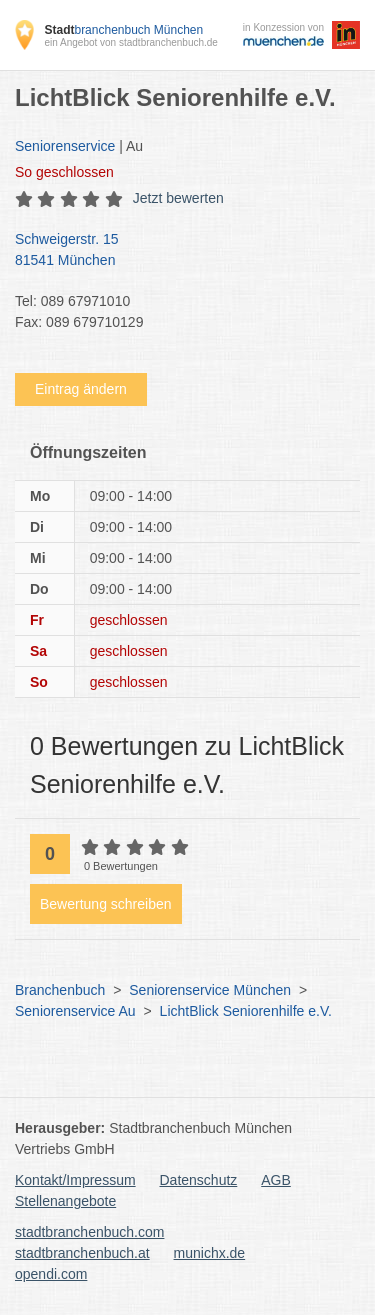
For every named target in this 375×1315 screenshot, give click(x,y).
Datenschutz (199, 1180)
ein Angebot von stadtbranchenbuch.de (130, 42)
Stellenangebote (65, 1201)
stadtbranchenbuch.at (82, 1253)
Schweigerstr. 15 (177, 251)
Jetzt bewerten (178, 198)
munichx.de (210, 1253)
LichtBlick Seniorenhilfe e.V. (246, 1011)
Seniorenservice (65, 146)
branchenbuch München (123, 30)
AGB (276, 1180)
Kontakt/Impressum (75, 1180)
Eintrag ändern (81, 389)
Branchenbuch (60, 990)
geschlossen (64, 172)
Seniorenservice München (210, 990)
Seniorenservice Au (75, 1011)
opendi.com (51, 1274)
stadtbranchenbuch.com (89, 1232)
